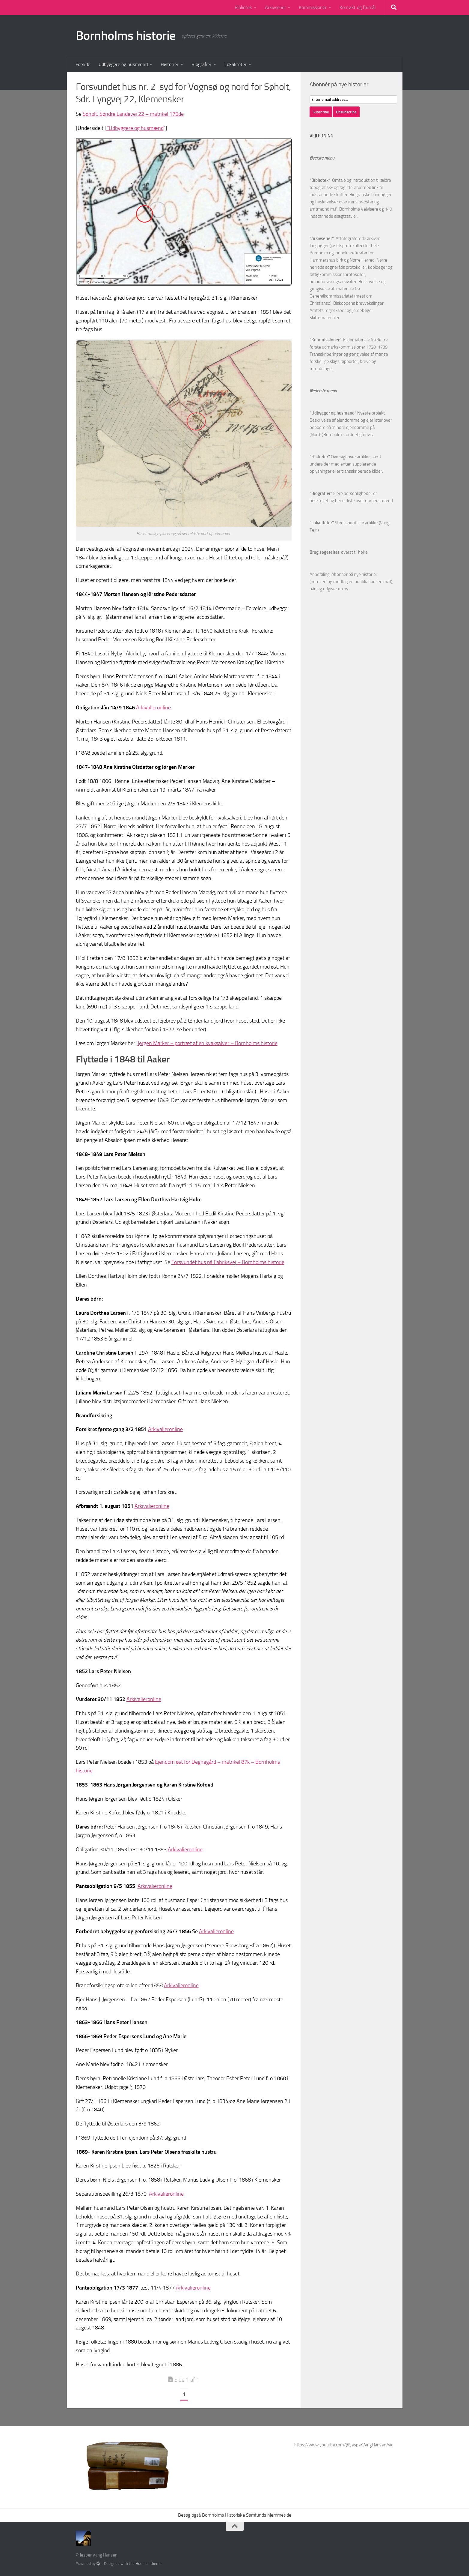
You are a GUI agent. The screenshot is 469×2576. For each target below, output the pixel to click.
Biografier (201, 64)
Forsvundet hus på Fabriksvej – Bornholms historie (227, 1262)
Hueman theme (148, 2563)
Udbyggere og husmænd (123, 64)
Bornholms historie (126, 35)
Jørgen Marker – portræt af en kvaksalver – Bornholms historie (208, 1043)
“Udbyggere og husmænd (135, 128)
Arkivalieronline (153, 707)
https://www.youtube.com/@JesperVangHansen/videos (347, 2445)
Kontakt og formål (358, 7)
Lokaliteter (235, 64)
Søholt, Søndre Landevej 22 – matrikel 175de (133, 114)
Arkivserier (275, 7)
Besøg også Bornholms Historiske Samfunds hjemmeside (234, 2515)
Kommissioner (313, 7)
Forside (83, 64)
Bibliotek (243, 7)
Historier (170, 64)
